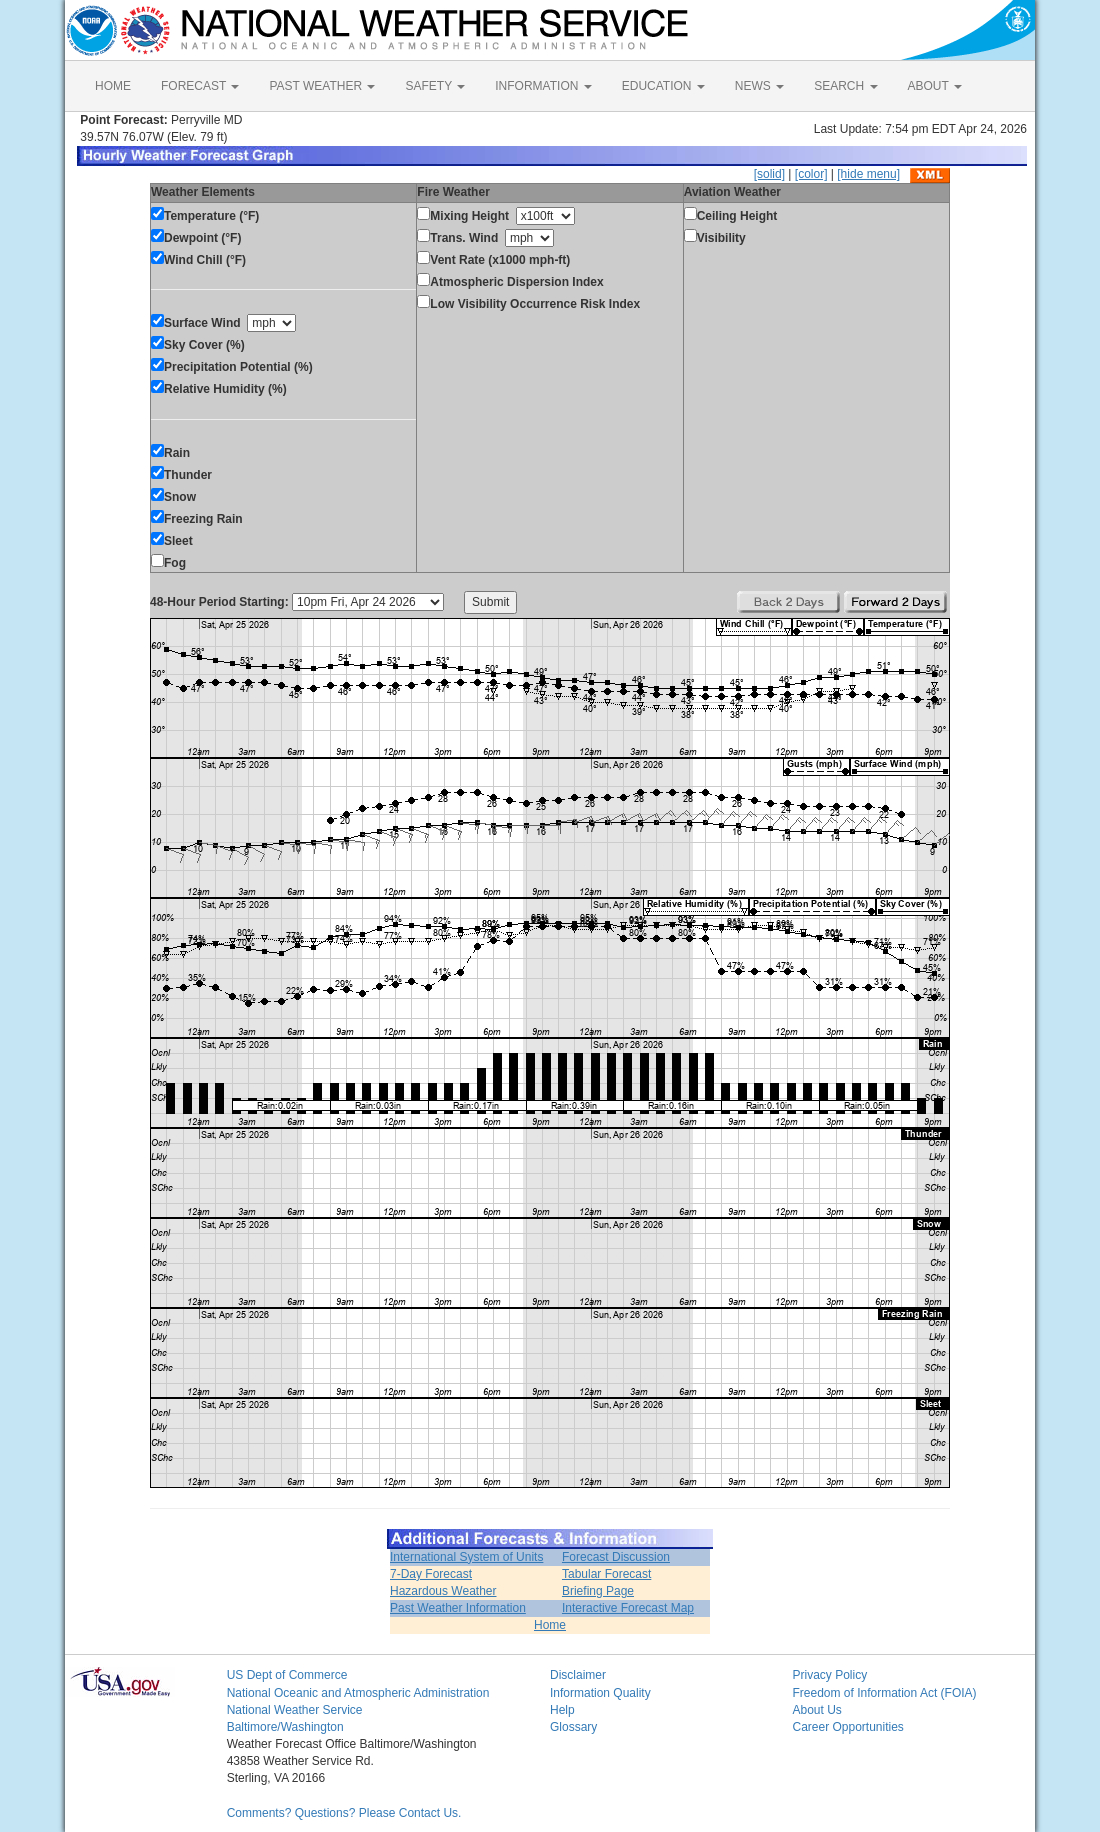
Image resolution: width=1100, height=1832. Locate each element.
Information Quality (600, 1693)
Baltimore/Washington (285, 1727)
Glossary (573, 1727)
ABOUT (935, 86)
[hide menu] (868, 174)
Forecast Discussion (616, 1557)
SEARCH (845, 86)
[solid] (769, 174)
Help (562, 1710)
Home (550, 1625)
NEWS (759, 86)
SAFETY (435, 86)
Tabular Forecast (606, 1574)
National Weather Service (295, 1710)
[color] (811, 174)
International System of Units (466, 1557)
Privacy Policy (829, 1675)
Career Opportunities (847, 1727)
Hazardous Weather (443, 1591)
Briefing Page (598, 1591)
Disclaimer (578, 1675)
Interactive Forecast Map (628, 1608)
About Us (816, 1710)
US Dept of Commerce (287, 1675)
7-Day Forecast (431, 1574)
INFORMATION (543, 86)
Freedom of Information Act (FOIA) (884, 1693)
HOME (113, 86)
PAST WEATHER (322, 86)
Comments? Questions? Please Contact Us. (344, 1813)
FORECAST (200, 86)
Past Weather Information (458, 1608)
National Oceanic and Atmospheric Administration (358, 1693)
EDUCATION (663, 86)
